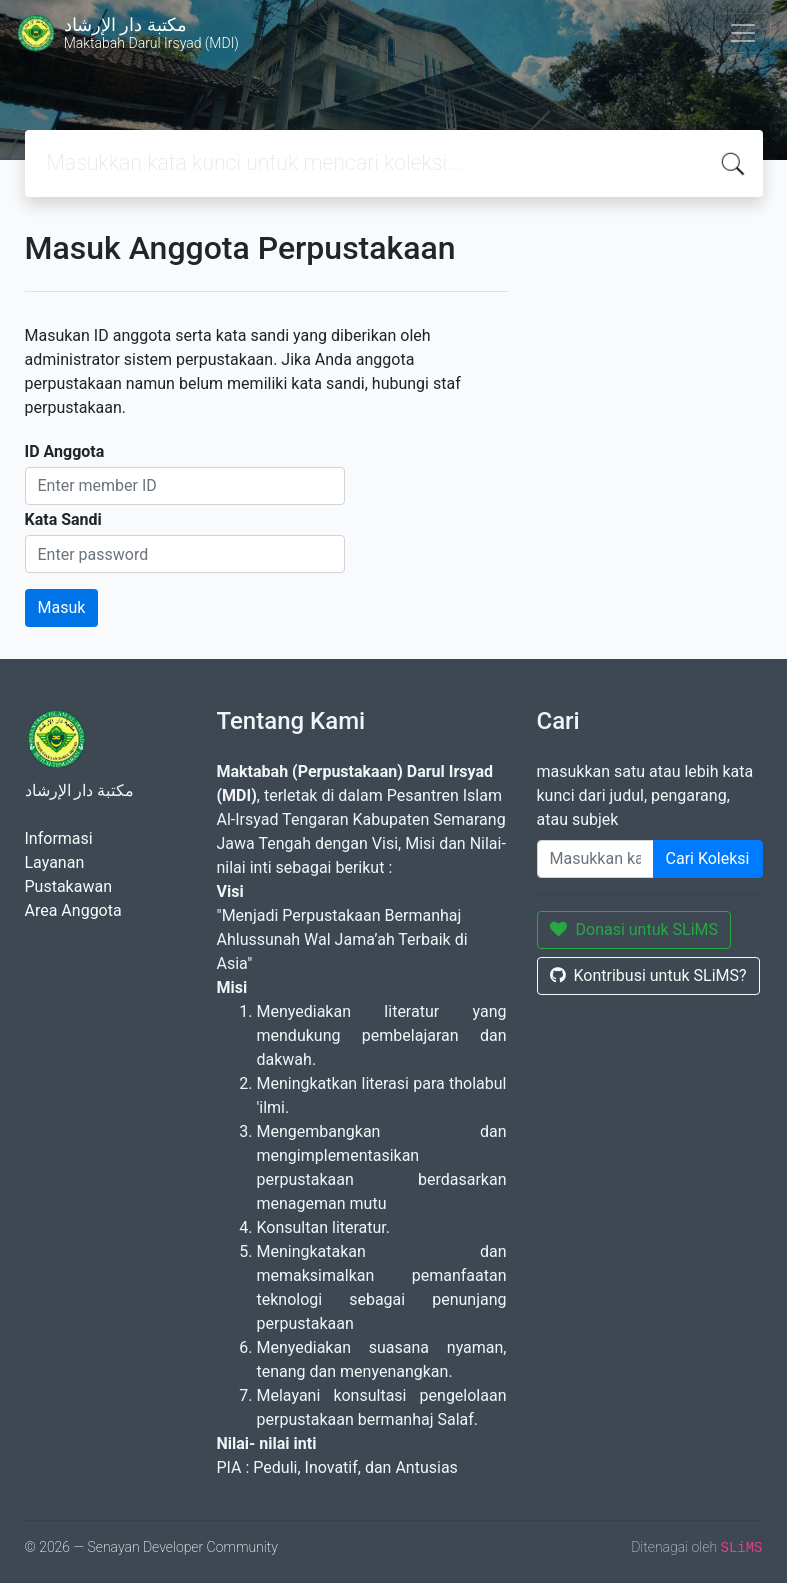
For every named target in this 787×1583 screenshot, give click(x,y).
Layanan (55, 862)
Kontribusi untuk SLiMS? (648, 975)
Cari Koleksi (708, 858)
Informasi (59, 838)
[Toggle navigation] (743, 33)
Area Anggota (73, 910)
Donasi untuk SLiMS (634, 929)
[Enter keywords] (595, 859)
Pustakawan (68, 886)
